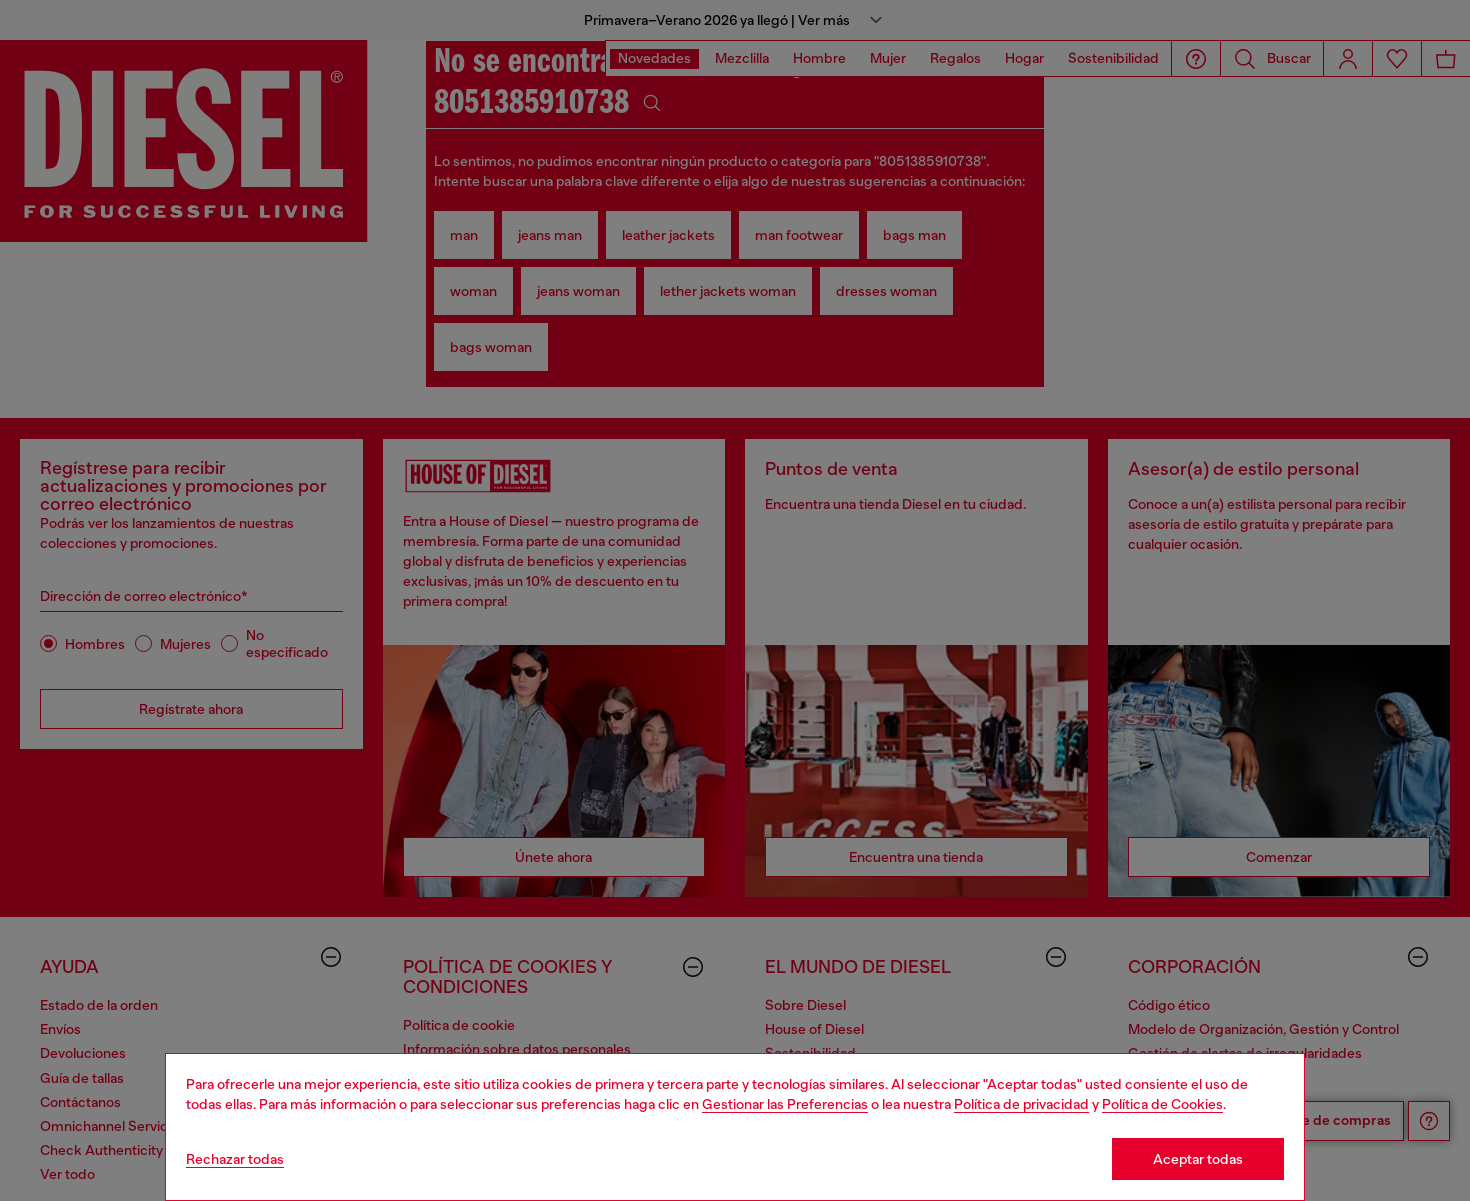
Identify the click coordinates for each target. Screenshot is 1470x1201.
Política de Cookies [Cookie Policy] (1162, 1104)
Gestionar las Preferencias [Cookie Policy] (785, 1104)
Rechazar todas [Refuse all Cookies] (235, 1159)
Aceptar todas (1198, 1159)
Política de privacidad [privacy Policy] (1021, 1104)
